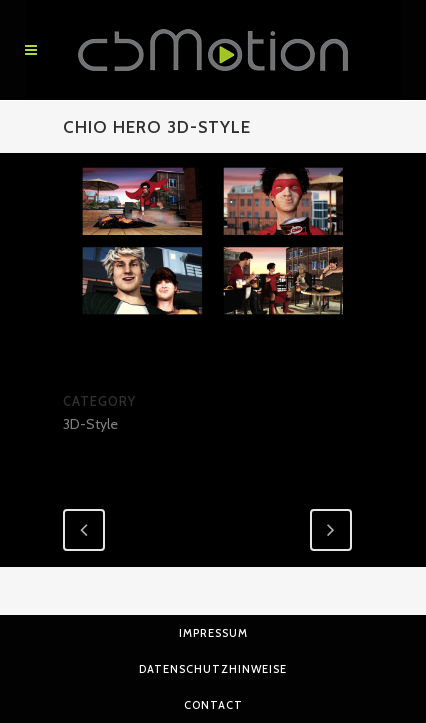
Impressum (213, 633)
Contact (213, 705)
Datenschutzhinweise (213, 669)
